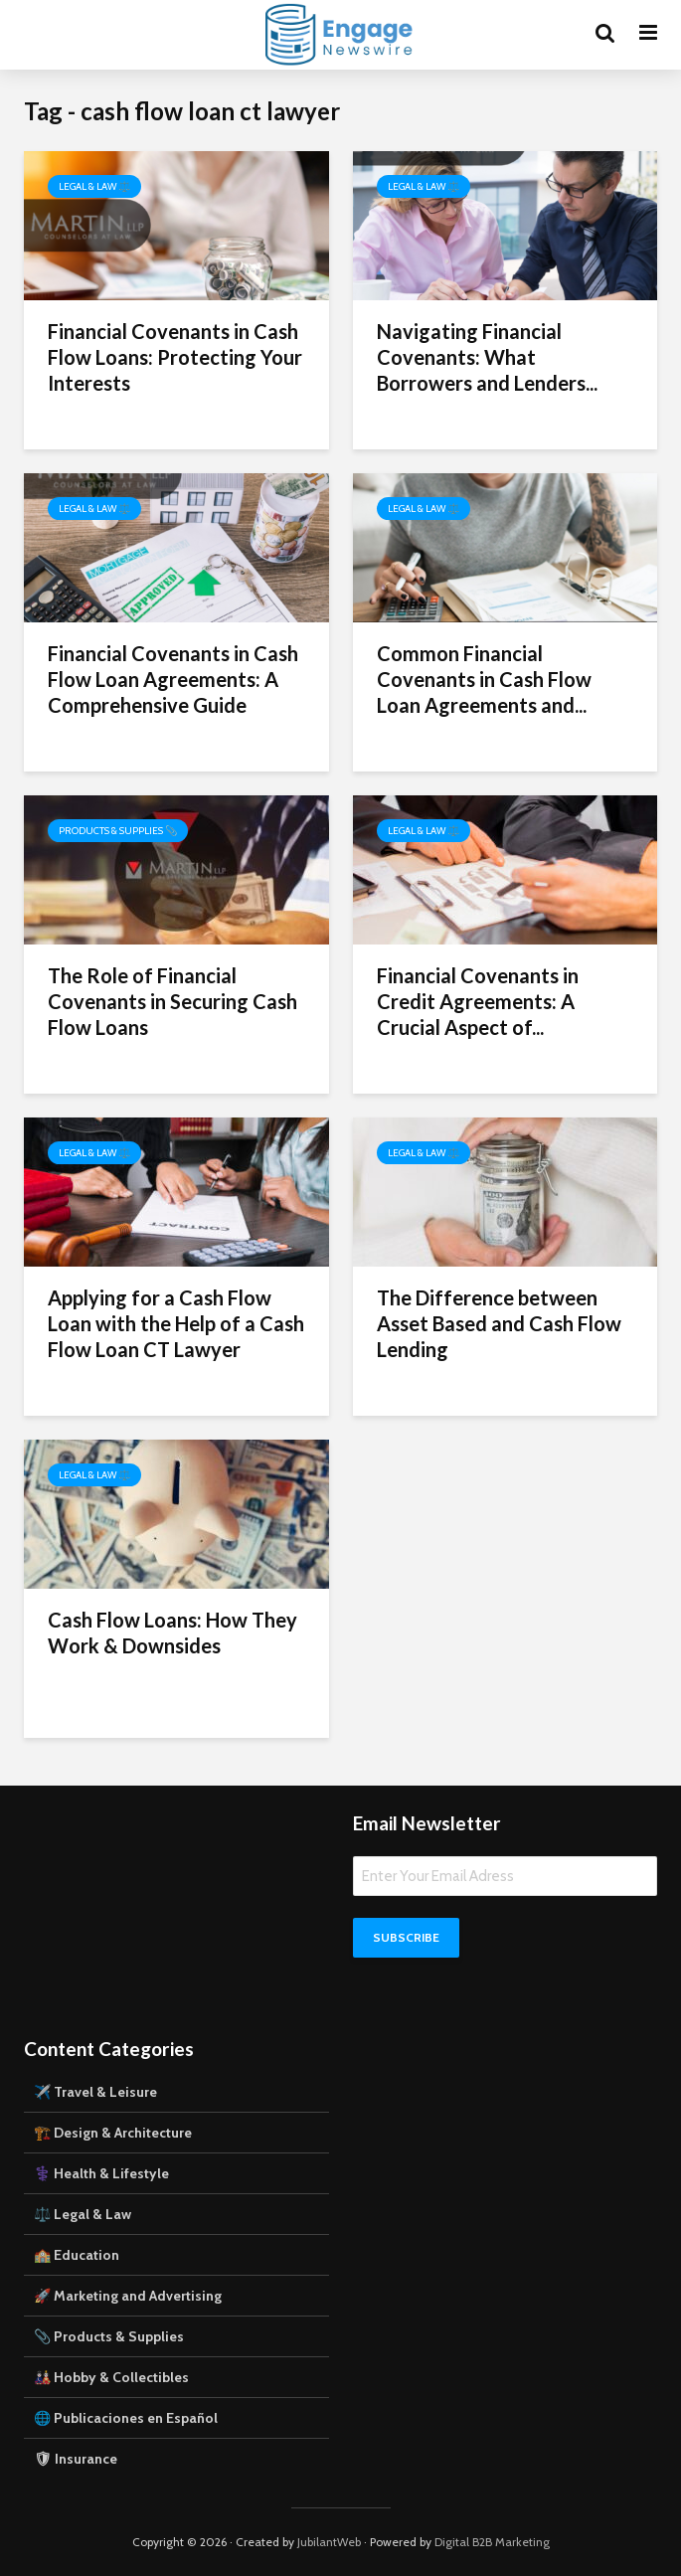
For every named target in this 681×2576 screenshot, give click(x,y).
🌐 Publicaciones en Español (126, 2418)
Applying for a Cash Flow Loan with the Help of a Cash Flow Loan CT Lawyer (176, 1323)
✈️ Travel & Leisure (95, 2092)
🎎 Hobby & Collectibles (111, 2377)
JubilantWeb (329, 2541)
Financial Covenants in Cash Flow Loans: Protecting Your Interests (175, 357)
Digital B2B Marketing (492, 2541)
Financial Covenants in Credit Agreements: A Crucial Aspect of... (478, 1001)
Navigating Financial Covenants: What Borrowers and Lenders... (487, 357)
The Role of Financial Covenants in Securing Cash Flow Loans (172, 1001)
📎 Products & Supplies (109, 2336)
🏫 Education (76, 2255)
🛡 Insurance (75, 2459)
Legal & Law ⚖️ (94, 186)
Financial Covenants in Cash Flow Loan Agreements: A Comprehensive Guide (173, 679)
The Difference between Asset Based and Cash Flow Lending (499, 1323)
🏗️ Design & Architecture (113, 2133)
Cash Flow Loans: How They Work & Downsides (172, 1632)
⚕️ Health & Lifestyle (101, 2173)
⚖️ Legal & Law (82, 2214)
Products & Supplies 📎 (118, 830)
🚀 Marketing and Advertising (128, 2296)
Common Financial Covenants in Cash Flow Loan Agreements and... (484, 679)
